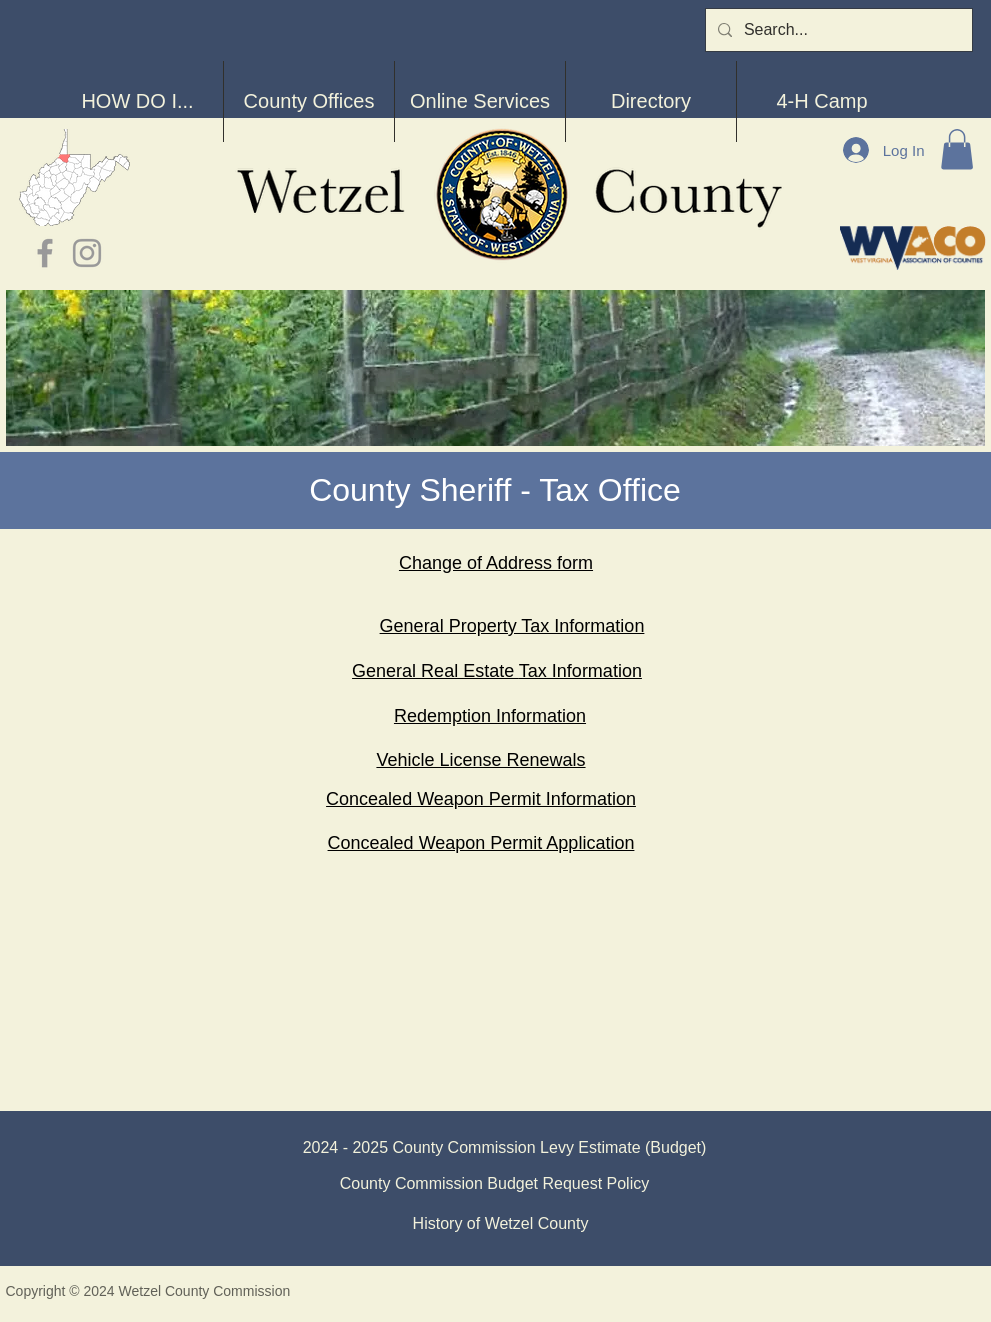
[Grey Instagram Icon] (87, 253)
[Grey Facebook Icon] (45, 253)
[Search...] (837, 30)
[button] (957, 149)
